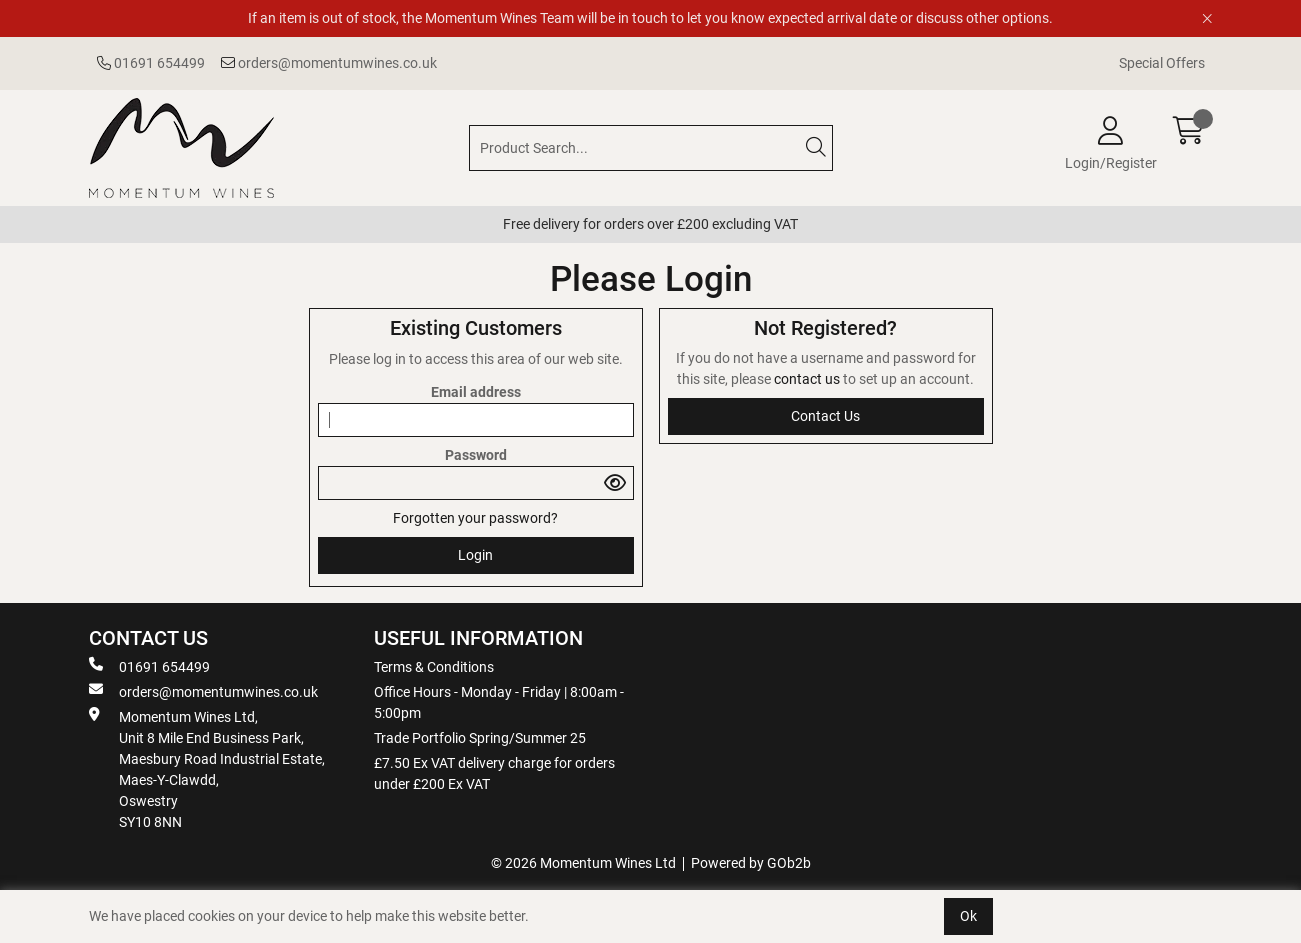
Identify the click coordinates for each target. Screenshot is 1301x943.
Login (475, 555)
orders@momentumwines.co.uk (329, 63)
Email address (476, 392)
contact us (808, 379)
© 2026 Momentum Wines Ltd (583, 863)
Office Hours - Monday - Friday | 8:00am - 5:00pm (499, 702)
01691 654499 (151, 63)
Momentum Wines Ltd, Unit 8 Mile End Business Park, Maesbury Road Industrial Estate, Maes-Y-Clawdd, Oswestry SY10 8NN (207, 768)
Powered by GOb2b (751, 863)
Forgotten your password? (475, 518)
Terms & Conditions (434, 667)
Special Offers (1162, 63)
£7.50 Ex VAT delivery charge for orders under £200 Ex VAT (494, 773)
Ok (968, 916)
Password (476, 455)
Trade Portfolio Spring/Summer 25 (480, 738)
